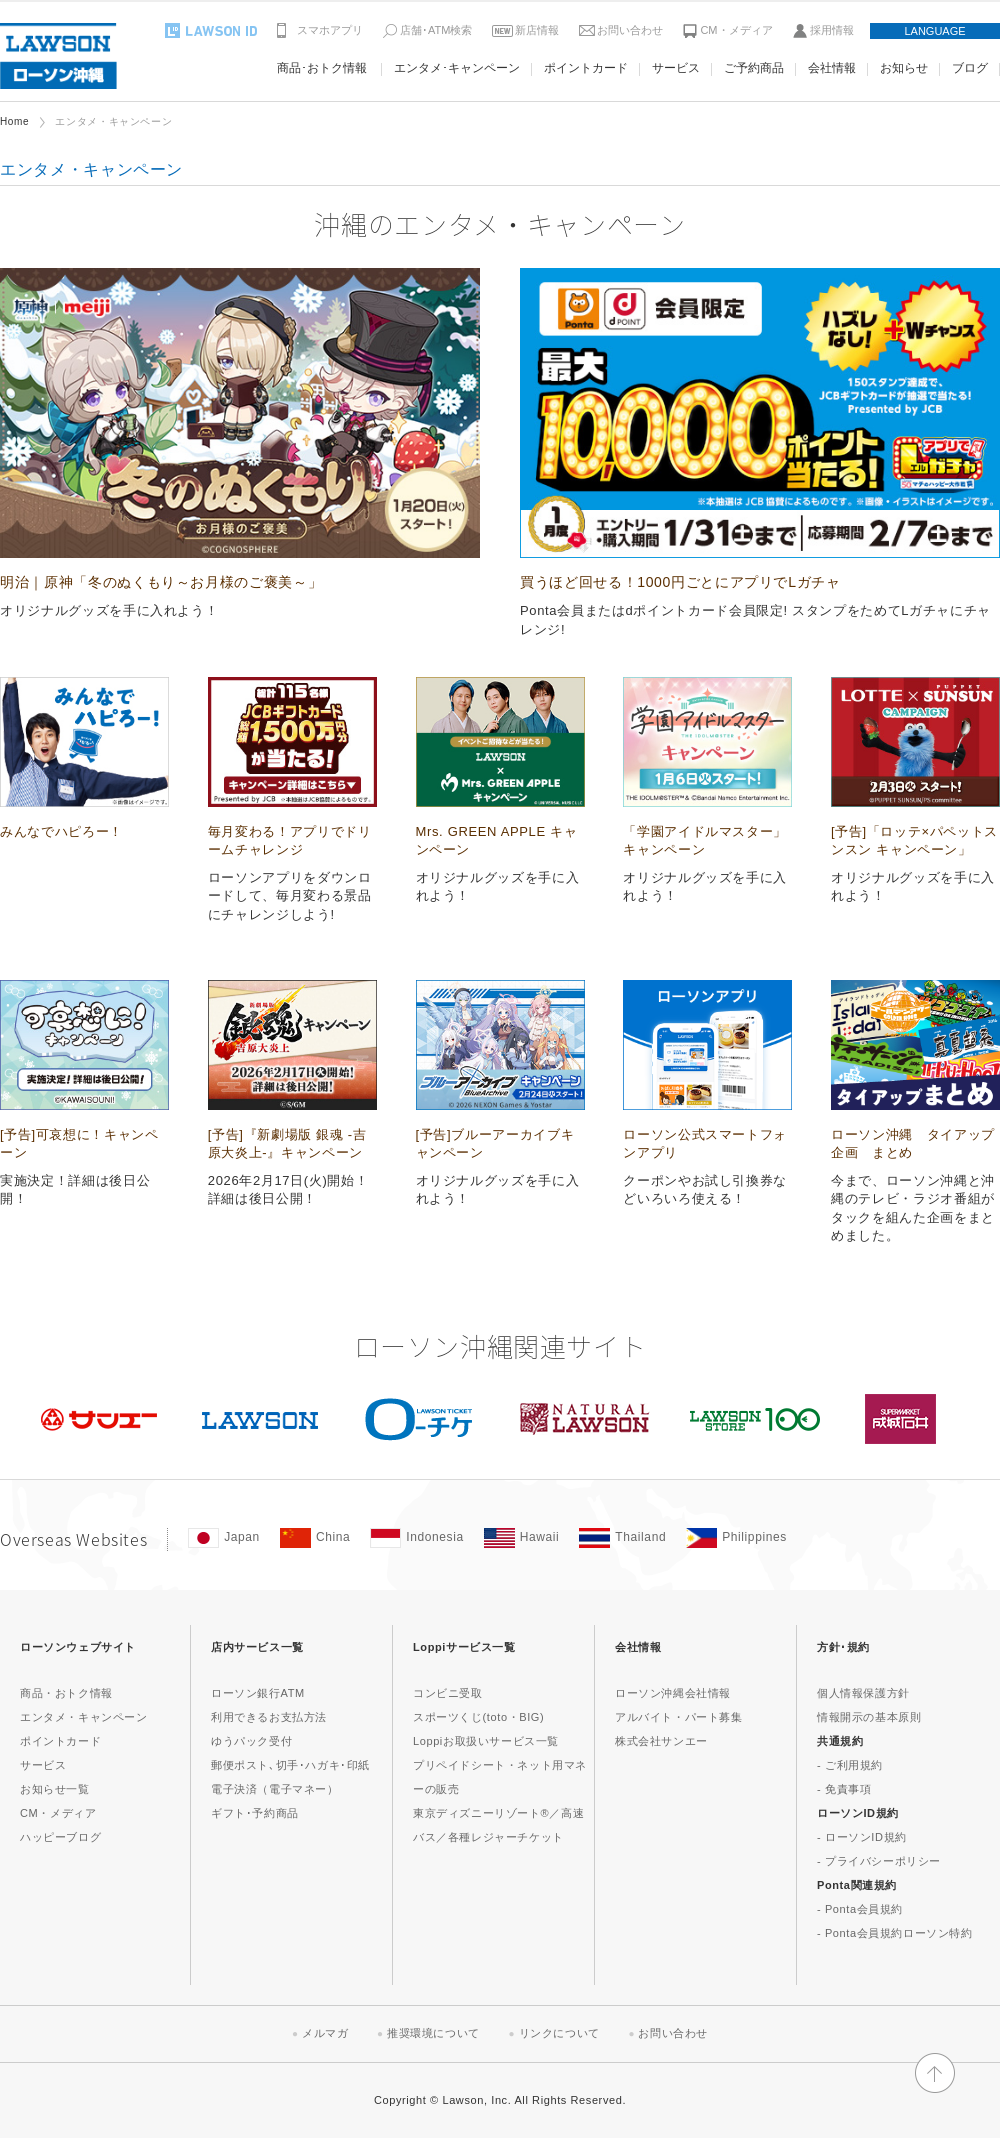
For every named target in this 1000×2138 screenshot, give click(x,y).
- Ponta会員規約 (860, 1909)
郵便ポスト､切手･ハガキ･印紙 (290, 1765)
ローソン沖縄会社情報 (673, 1693)
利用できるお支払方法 (269, 1717)
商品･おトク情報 (322, 68)
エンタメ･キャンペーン (457, 68)
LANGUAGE (934, 31)
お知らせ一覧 (55, 1789)
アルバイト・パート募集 (679, 1717)
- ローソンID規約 (862, 1837)
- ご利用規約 (850, 1765)
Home (14, 121)
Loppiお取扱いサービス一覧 (486, 1741)
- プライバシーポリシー (879, 1861)
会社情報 (832, 68)
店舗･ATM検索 (436, 30)
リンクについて (559, 2033)
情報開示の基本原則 (869, 1717)
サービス (676, 68)
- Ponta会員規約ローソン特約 (895, 1933)
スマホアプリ (330, 30)
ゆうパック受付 (251, 1741)
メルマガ (325, 2033)
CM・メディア (736, 30)
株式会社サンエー (661, 1741)
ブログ (970, 68)
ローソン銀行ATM (258, 1693)
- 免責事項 (844, 1789)
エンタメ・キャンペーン (84, 1717)
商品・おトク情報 (66, 1693)
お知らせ (904, 68)
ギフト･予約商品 (255, 1813)
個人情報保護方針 (863, 1693)
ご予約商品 (754, 68)
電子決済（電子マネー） (275, 1789)
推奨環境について (433, 2033)
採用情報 (832, 30)
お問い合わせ (630, 30)
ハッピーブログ (60, 1837)
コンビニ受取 (448, 1693)
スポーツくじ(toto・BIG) (478, 1717)
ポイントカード (586, 68)
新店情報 (537, 30)
